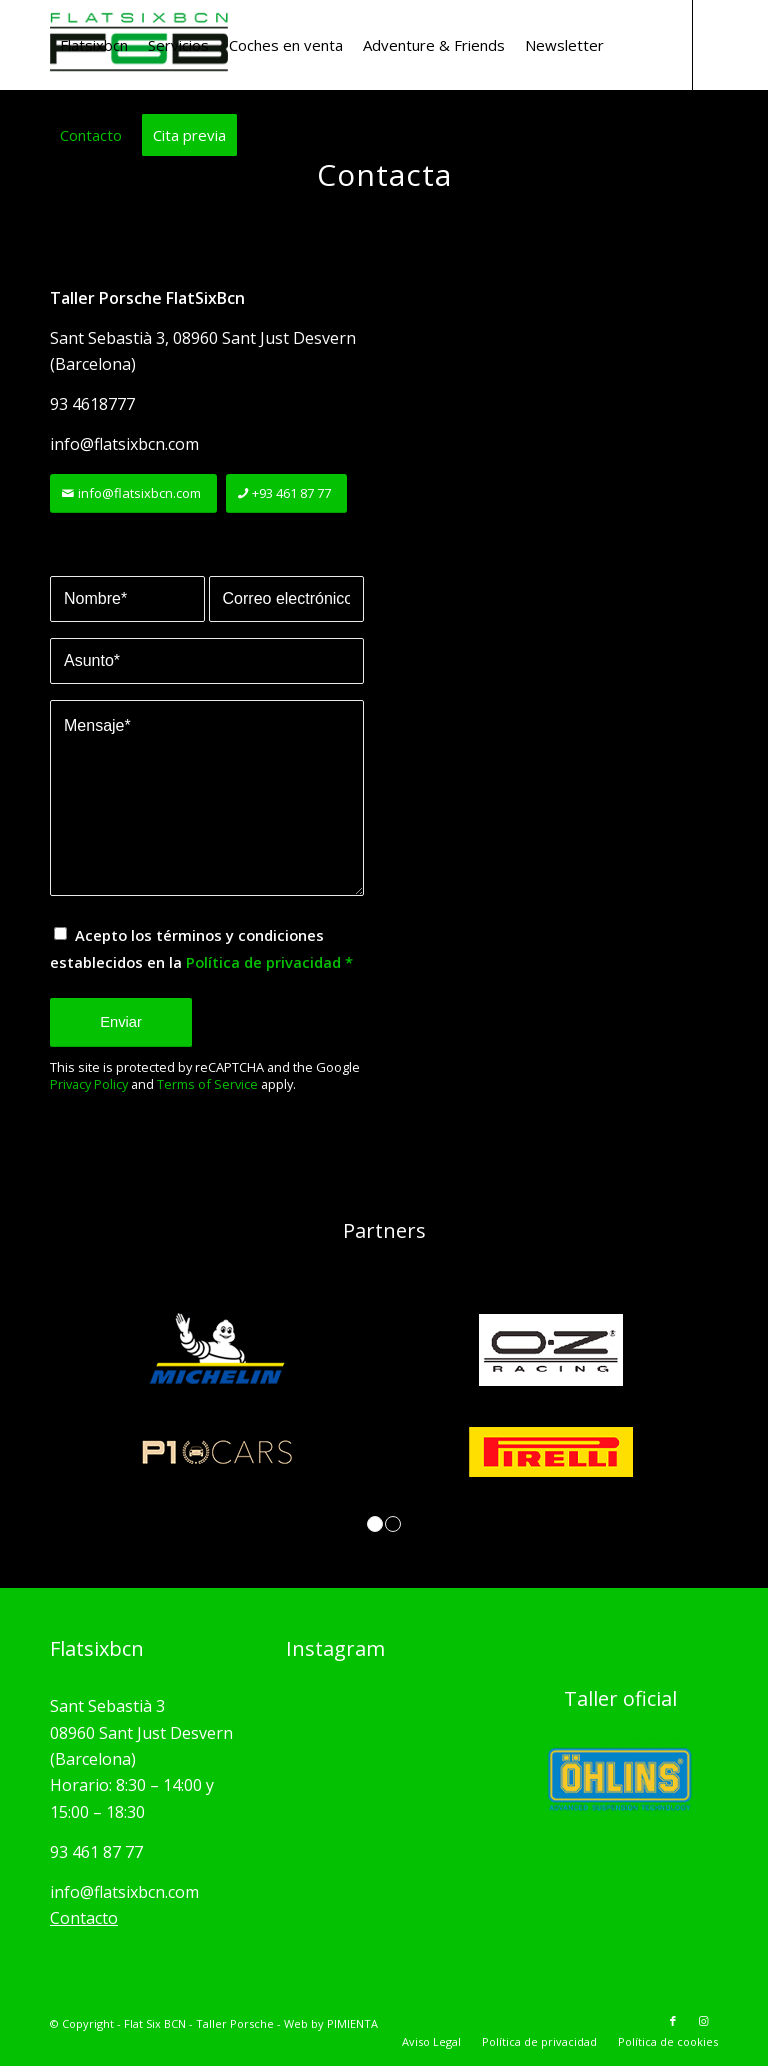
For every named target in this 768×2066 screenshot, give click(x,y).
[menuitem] (94, 45)
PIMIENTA (352, 2023)
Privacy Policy (89, 1084)
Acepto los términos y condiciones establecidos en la (201, 948)
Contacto (84, 1918)
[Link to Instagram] (86, 224)
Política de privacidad (263, 962)
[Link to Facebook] (56, 224)
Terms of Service (207, 1084)
